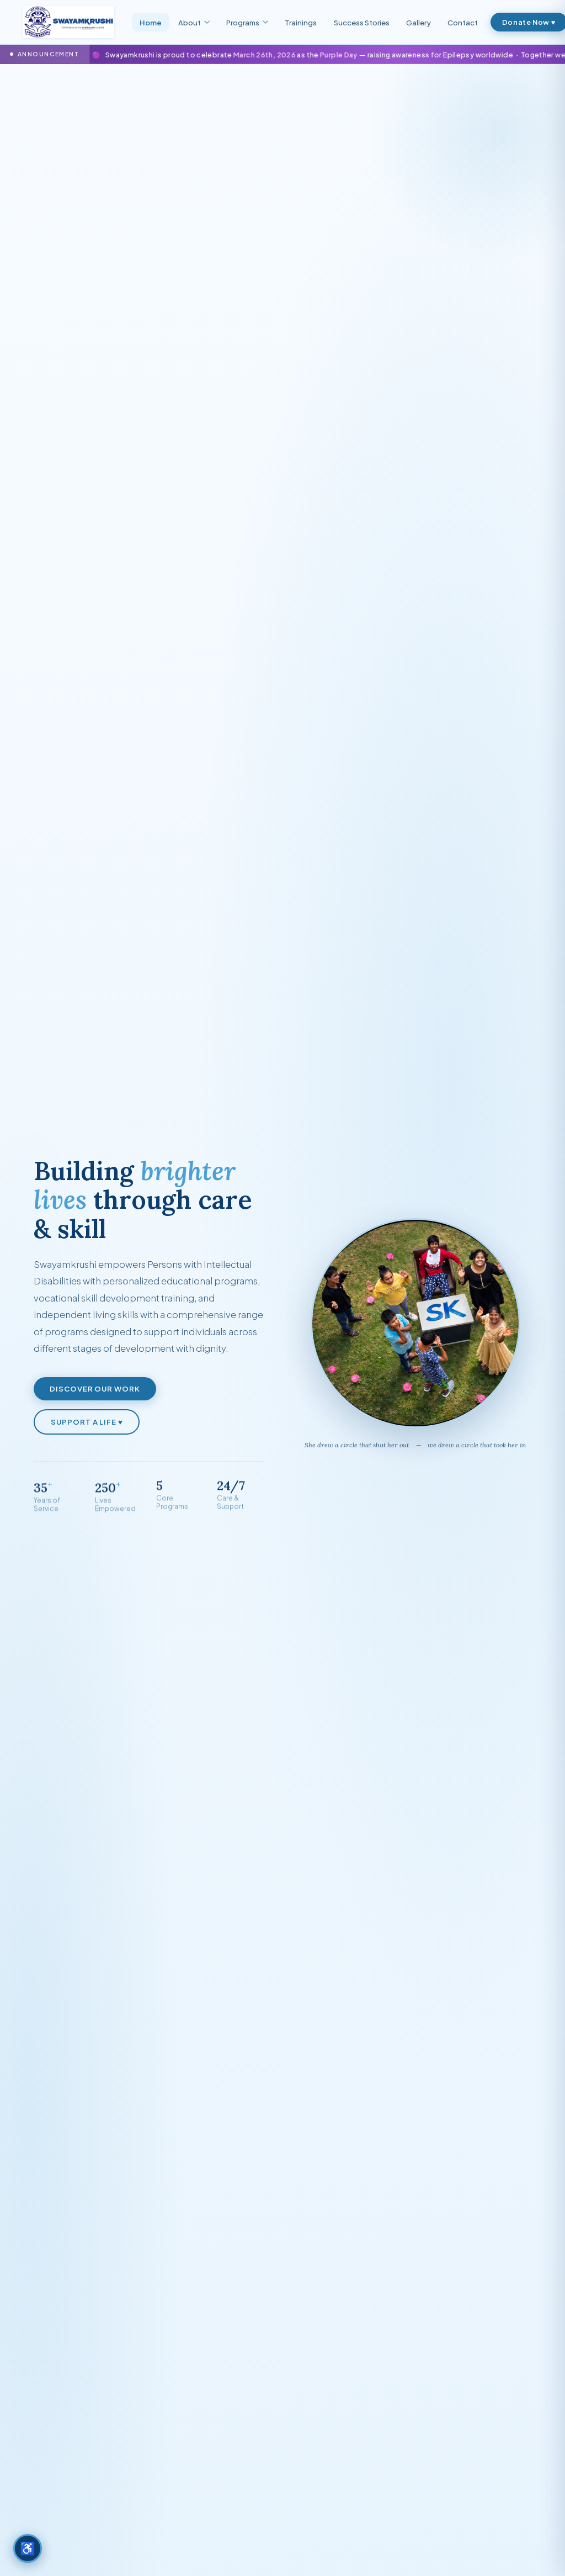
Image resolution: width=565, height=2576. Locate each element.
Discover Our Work (95, 1392)
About (194, 22)
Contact (462, 22)
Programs (247, 22)
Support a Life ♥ (86, 1425)
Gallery (418, 22)
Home (151, 22)
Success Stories (362, 22)
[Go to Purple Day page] (282, 54)
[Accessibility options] (27, 2548)
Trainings (301, 22)
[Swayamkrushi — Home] (68, 22)
